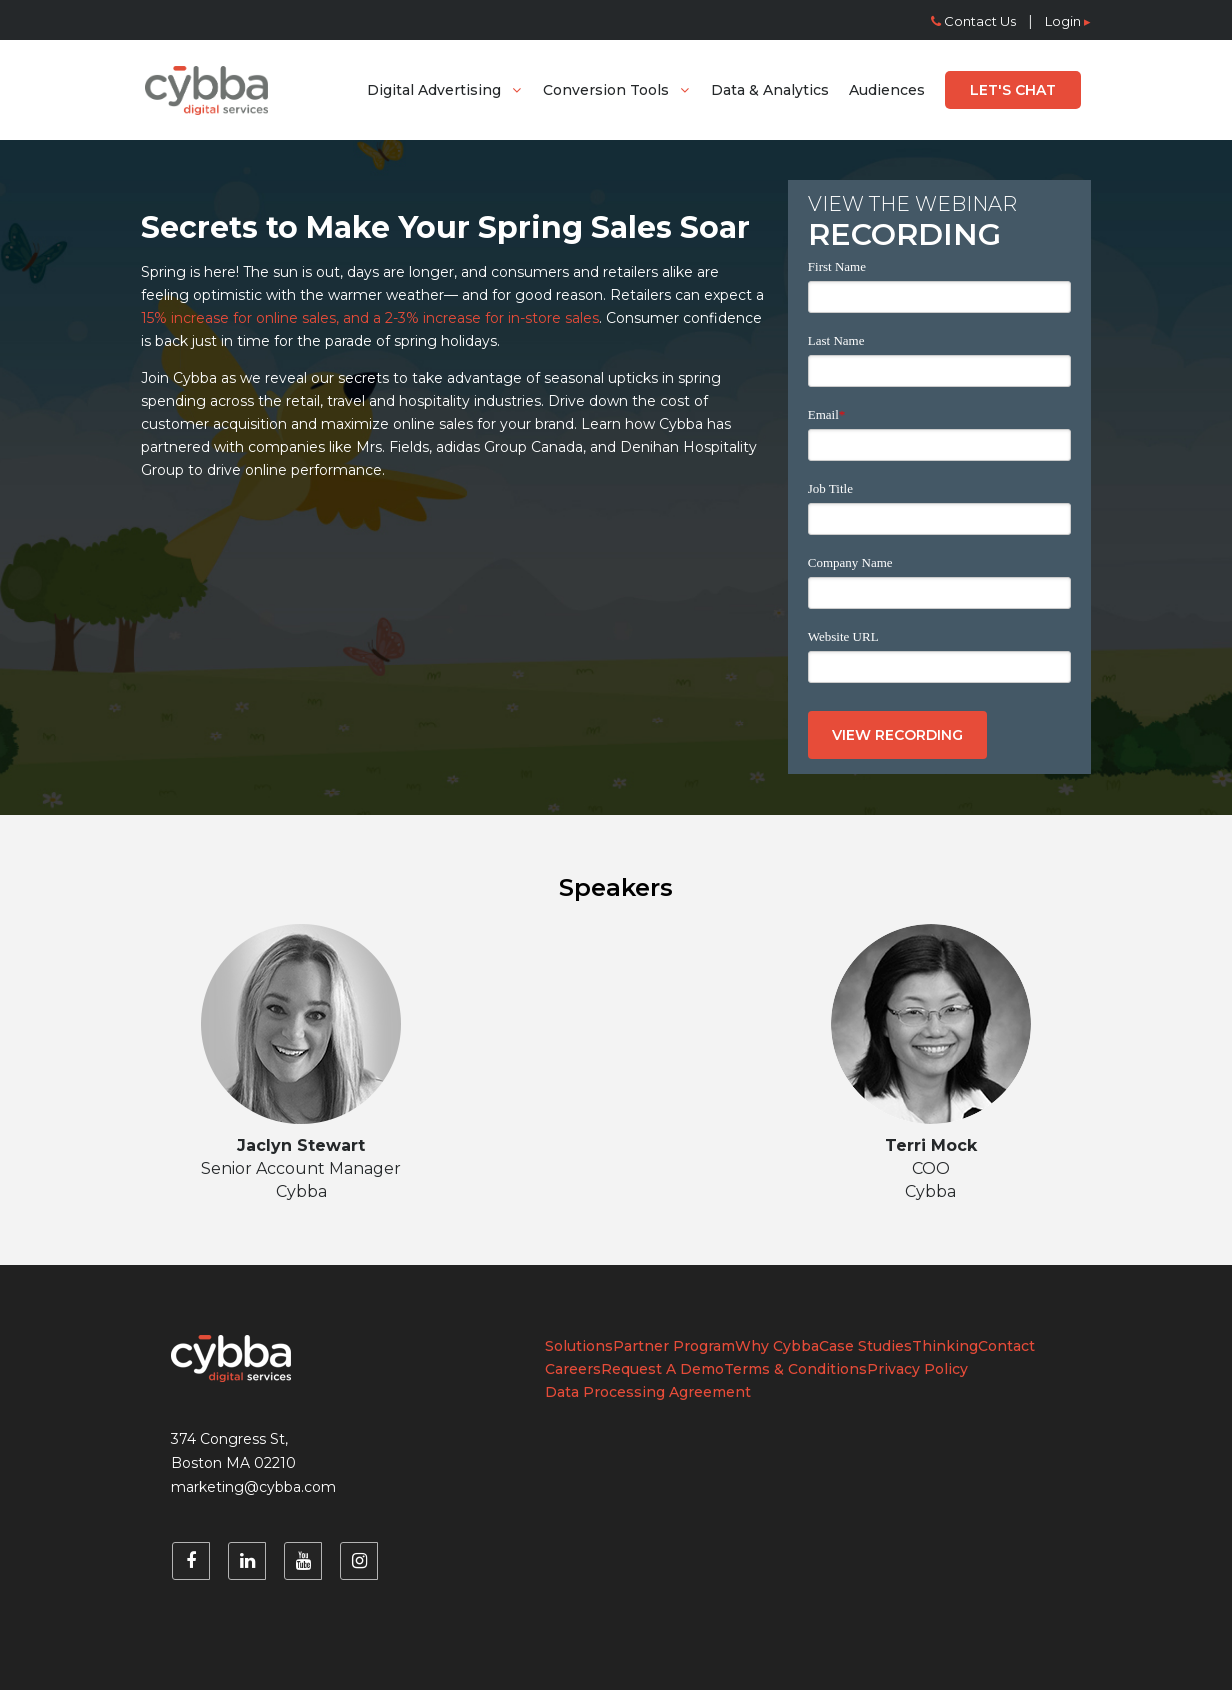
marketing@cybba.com (253, 1487)
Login (1068, 21)
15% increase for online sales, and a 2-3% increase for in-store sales (370, 318)
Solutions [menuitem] (579, 1346)
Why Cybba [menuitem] (777, 1346)
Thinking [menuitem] (945, 1346)
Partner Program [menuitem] (674, 1346)
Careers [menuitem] (573, 1369)
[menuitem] (445, 90)
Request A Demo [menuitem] (662, 1369)
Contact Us (973, 21)
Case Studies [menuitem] (865, 1346)
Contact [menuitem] (1006, 1346)
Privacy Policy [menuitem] (917, 1369)
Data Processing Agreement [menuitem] (648, 1392)
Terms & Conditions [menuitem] (795, 1369)
